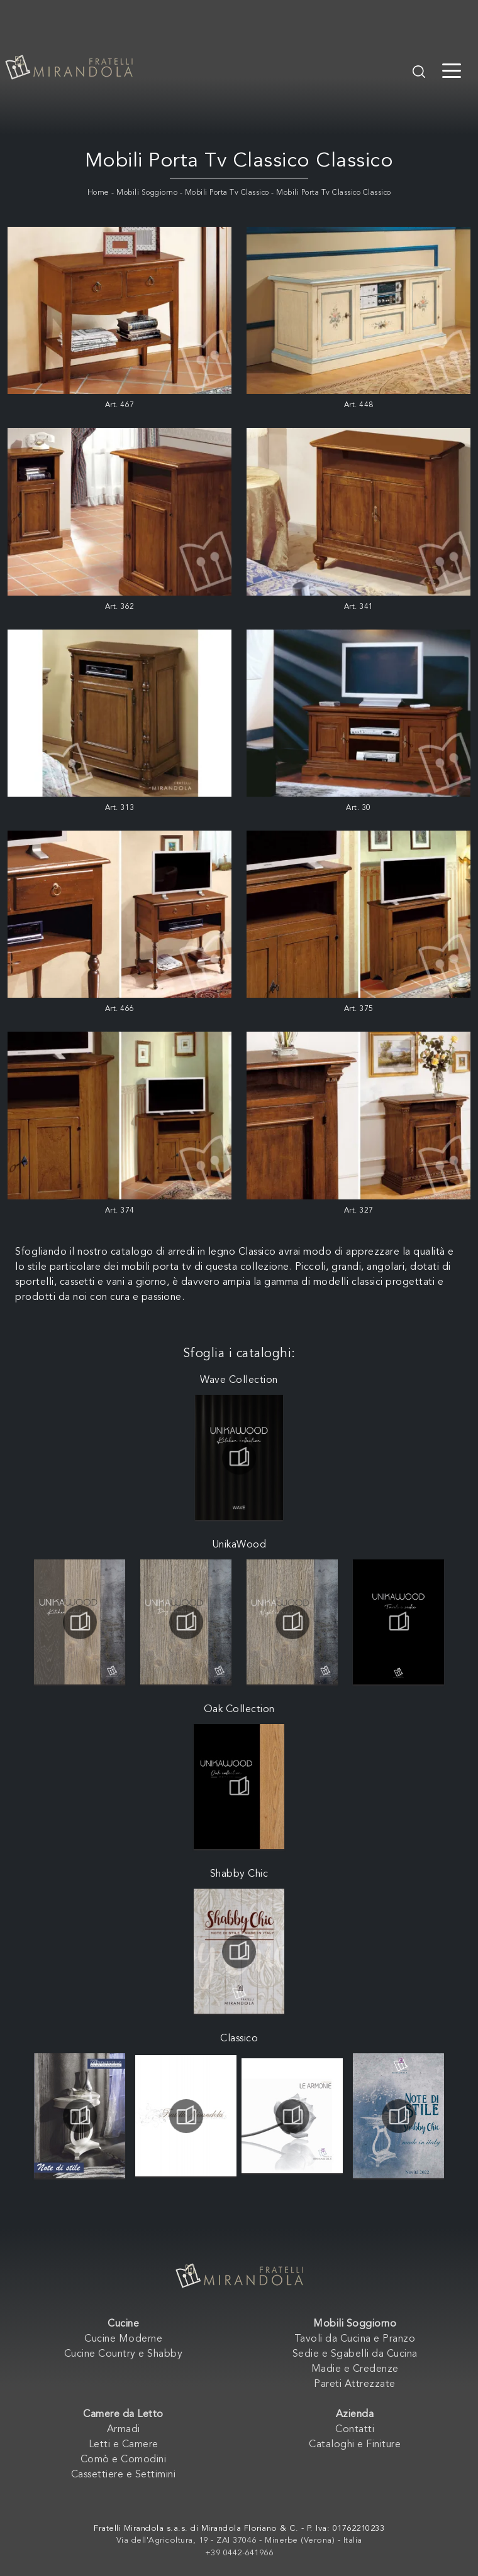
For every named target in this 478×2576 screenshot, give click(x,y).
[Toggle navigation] (452, 70)
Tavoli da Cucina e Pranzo (355, 2339)
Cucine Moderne (123, 2339)
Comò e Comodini (124, 2460)
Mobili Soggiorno (146, 193)
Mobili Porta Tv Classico (227, 193)
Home (98, 193)
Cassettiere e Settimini (123, 2475)
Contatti (354, 2430)
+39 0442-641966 (239, 2553)
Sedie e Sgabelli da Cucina (355, 2354)
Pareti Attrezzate (355, 2384)
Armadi (123, 2430)
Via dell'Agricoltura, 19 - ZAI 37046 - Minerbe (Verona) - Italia (239, 2540)
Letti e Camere (123, 2445)
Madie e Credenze (355, 2369)
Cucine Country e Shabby (123, 2354)
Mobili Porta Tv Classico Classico (333, 193)
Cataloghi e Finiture (355, 2445)
